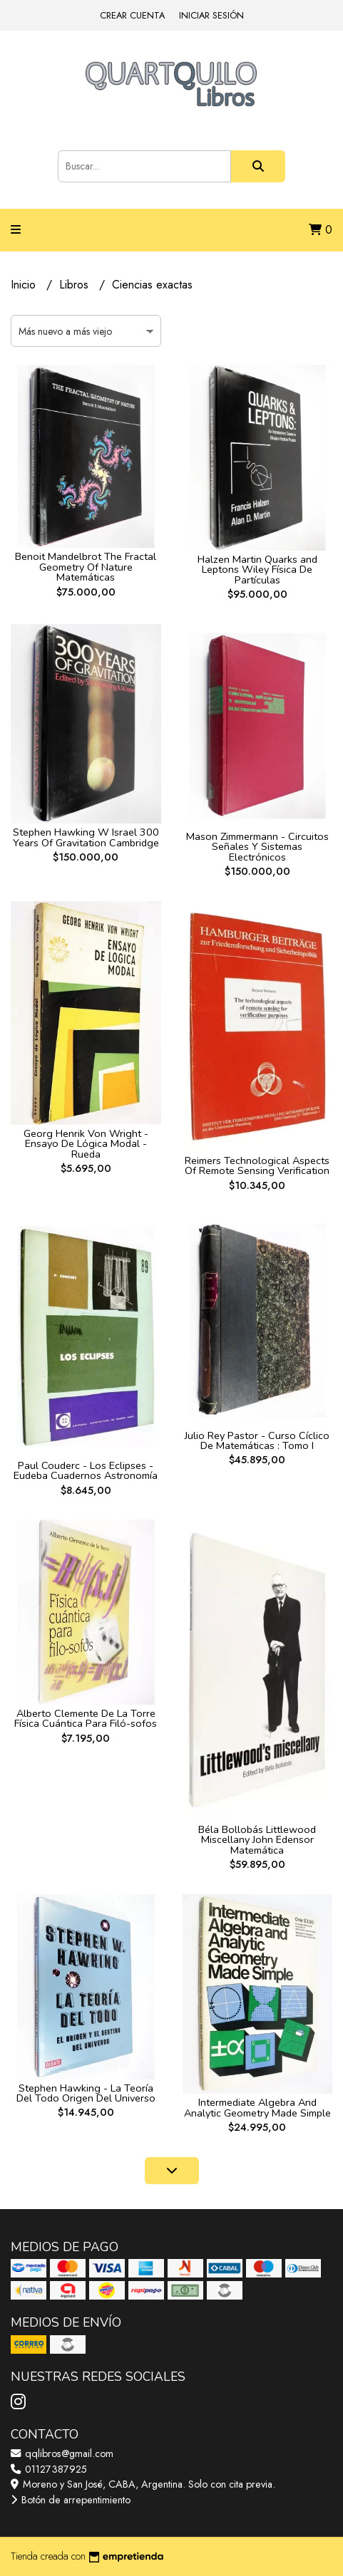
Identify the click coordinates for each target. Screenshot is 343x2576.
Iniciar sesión (211, 15)
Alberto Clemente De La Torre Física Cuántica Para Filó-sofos (85, 1718)
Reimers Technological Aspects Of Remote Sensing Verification (257, 1165)
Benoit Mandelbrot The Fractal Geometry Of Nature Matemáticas (85, 566)
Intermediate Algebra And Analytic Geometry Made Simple (257, 2107)
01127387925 (49, 2469)
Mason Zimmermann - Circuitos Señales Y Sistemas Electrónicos (257, 846)
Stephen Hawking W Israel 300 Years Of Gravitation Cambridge (86, 837)
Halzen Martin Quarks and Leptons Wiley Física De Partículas (257, 569)
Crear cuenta (132, 15)
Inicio (25, 284)
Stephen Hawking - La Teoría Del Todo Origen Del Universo (85, 2093)
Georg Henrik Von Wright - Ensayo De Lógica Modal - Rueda (86, 1143)
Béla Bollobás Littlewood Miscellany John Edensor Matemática (257, 1839)
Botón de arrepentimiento (70, 2500)
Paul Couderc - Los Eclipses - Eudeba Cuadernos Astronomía (86, 1470)
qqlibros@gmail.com (62, 2453)
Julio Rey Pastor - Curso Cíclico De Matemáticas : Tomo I (257, 1440)
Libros (75, 284)
